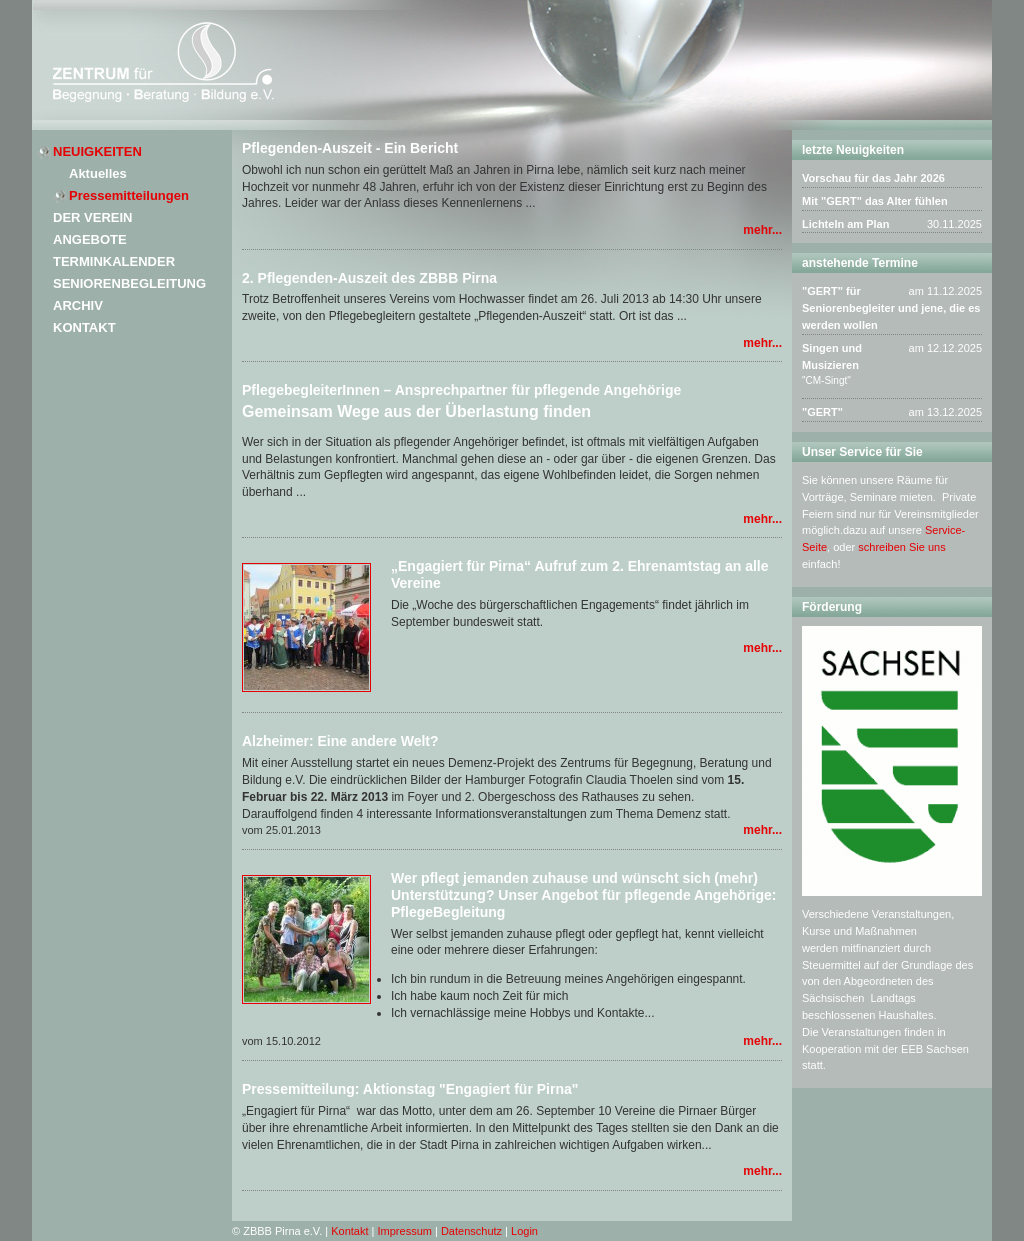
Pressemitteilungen (129, 195)
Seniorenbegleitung (129, 283)
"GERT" (822, 412)
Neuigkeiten (97, 151)
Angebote (90, 239)
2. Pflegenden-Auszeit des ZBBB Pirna (369, 278)
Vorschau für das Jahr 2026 (873, 178)
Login (524, 1231)
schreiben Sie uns (901, 547)
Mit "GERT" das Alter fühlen (875, 201)
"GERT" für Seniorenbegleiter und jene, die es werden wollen (891, 308)
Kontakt (84, 327)
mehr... (762, 230)
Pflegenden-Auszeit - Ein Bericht (350, 148)
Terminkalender (114, 261)
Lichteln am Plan (845, 224)
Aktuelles (98, 173)
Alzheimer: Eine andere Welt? (340, 741)
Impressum (405, 1231)
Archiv (78, 305)
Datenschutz (471, 1231)
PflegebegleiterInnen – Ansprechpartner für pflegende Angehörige (461, 390)
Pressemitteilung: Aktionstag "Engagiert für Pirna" (410, 1089)
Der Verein (92, 217)
